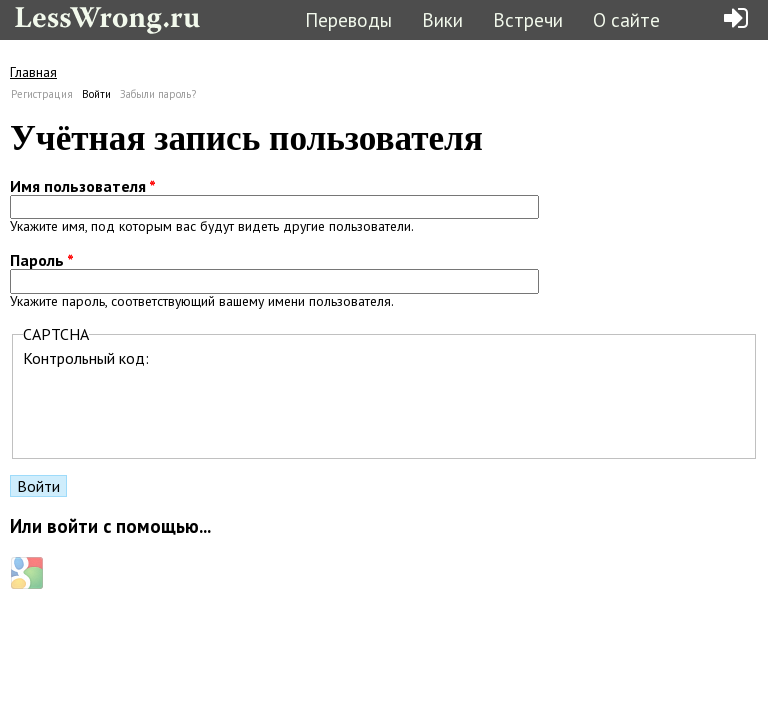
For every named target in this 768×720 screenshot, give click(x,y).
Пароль (42, 260)
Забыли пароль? (158, 94)
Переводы (348, 19)
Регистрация (42, 94)
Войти (97, 94)
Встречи (528, 19)
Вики (442, 19)
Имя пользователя (83, 186)
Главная (33, 72)
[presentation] (175, 407)
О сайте (626, 19)
